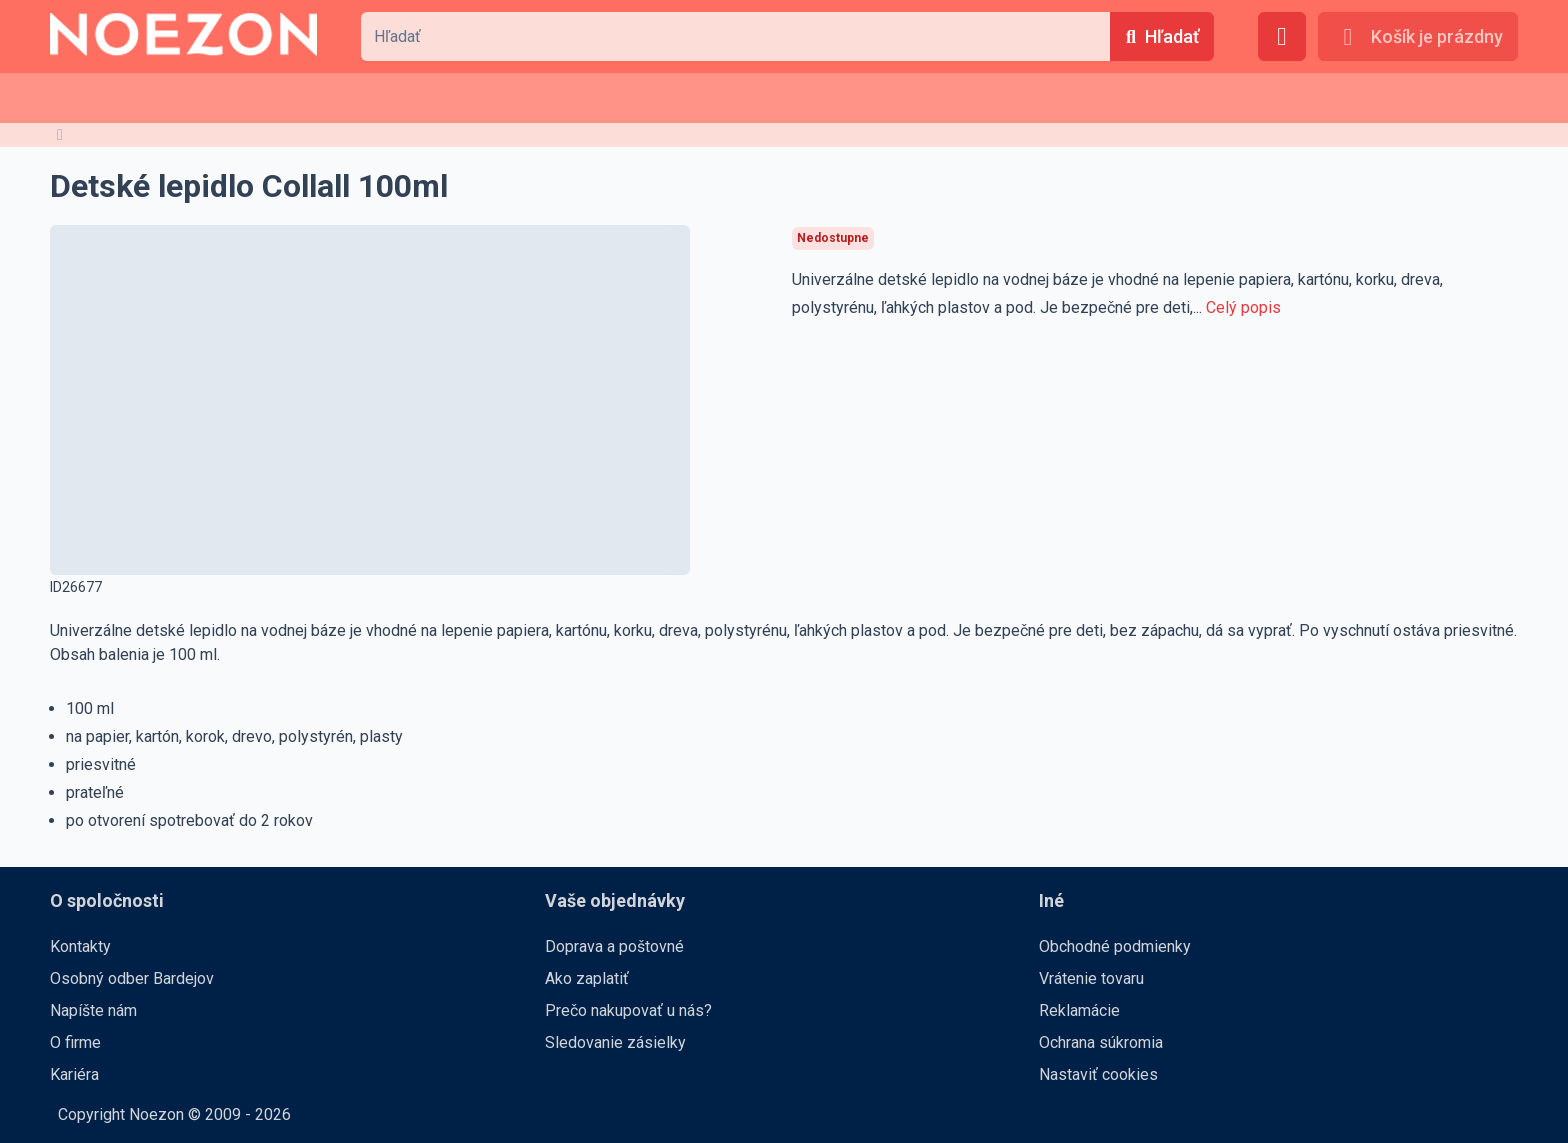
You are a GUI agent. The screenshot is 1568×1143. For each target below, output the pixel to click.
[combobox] (735, 36)
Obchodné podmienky (1115, 946)
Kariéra (74, 1074)
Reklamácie (1079, 1010)
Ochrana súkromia (1101, 1042)
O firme (75, 1042)
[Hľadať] (1162, 36)
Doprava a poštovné (614, 946)
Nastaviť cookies (1098, 1074)
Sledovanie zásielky (615, 1042)
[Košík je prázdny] (1418, 36)
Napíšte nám (93, 1010)
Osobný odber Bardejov (132, 978)
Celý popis (1243, 307)
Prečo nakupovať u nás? (628, 1010)
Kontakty (80, 946)
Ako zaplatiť (587, 978)
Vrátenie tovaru (1091, 978)
